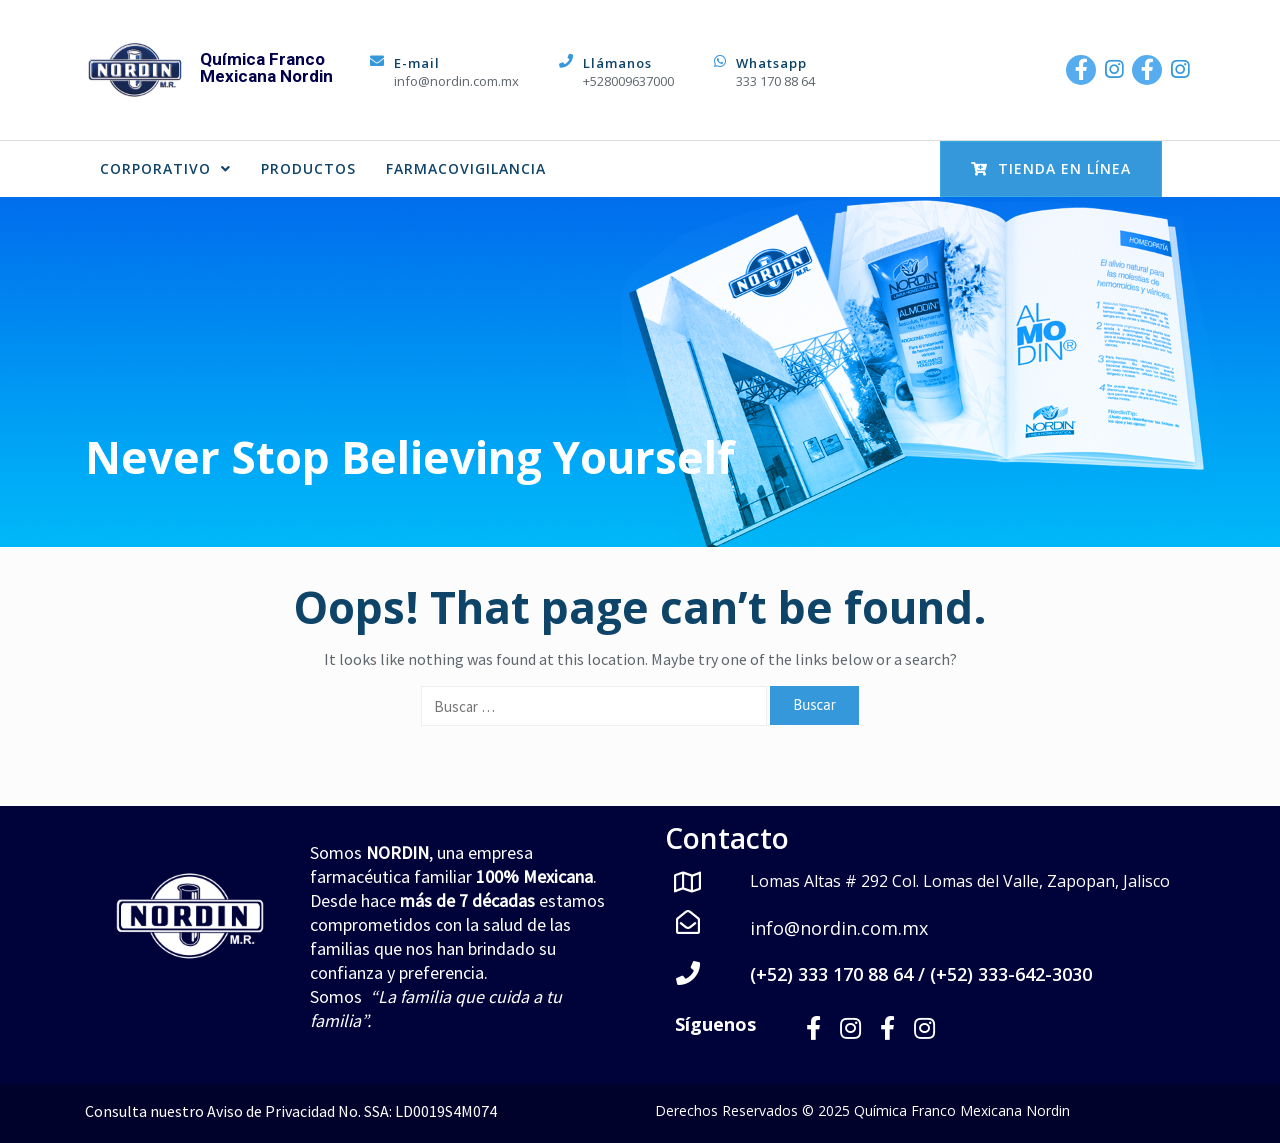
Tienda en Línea (1051, 168)
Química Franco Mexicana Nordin (266, 67)
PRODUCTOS (308, 168)
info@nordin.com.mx (456, 81)
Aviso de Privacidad (271, 1111)
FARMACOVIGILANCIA (466, 168)
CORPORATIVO (165, 168)
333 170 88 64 (775, 81)
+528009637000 (628, 81)
